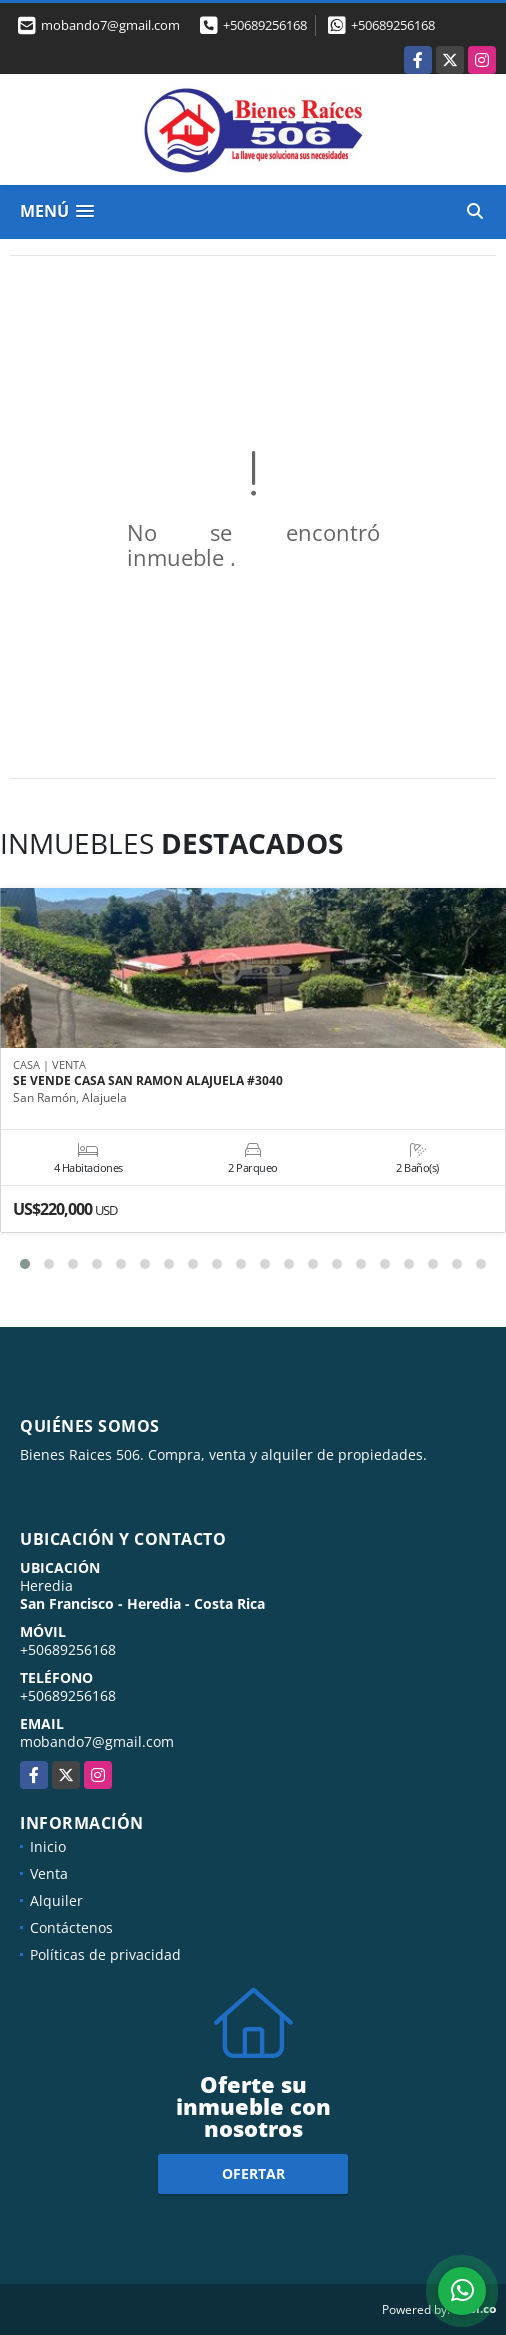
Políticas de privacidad (105, 1954)
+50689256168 (265, 25)
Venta (49, 1873)
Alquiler (56, 1900)
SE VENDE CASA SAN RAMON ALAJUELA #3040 (148, 1082)
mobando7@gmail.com (97, 1741)
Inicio (48, 1846)
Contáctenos (71, 1927)
